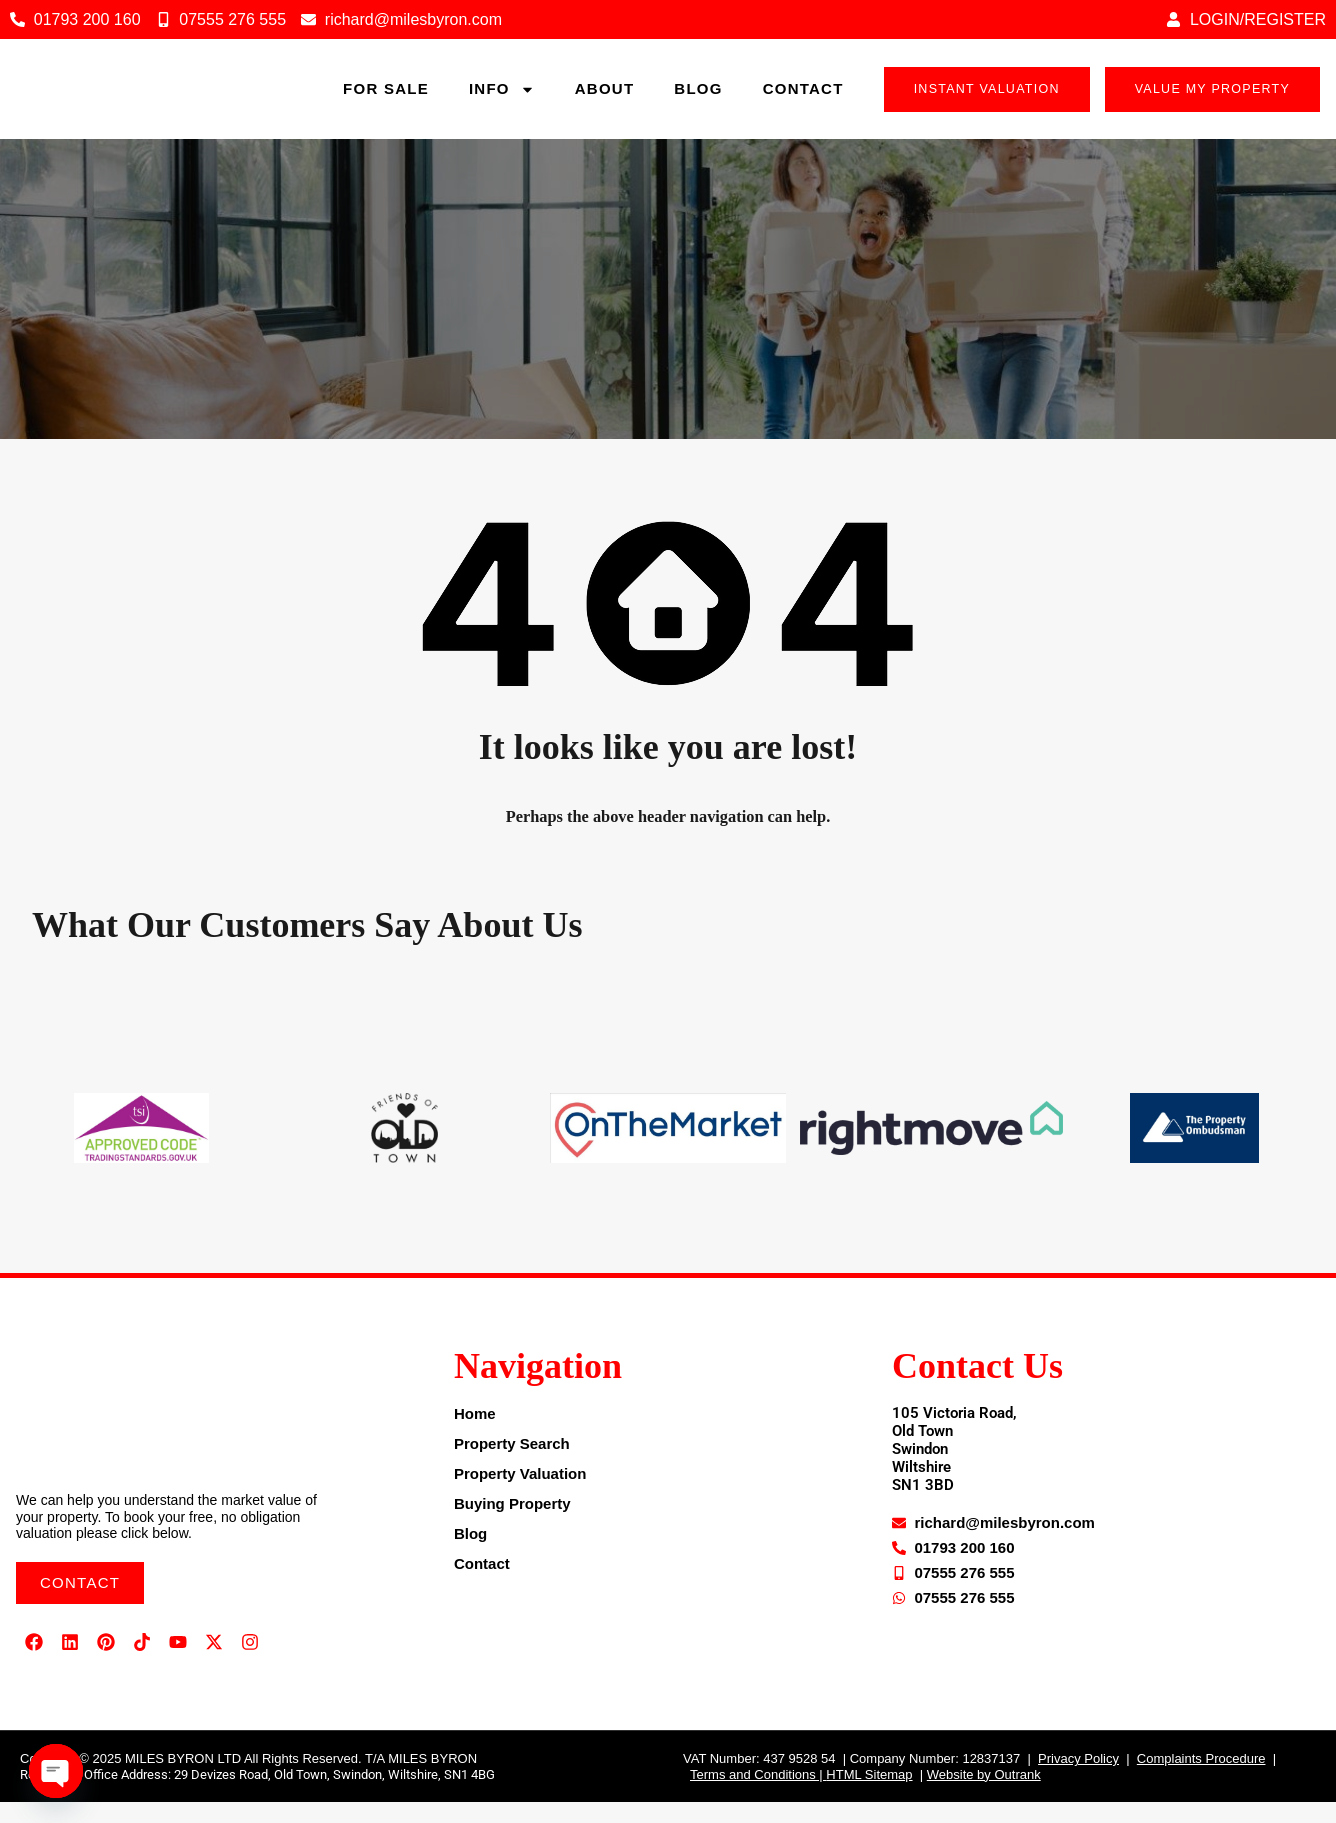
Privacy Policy (1078, 1779)
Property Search (512, 1464)
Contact (803, 99)
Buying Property (512, 1524)
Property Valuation (520, 1494)
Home (475, 1434)
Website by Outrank (984, 1795)
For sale (386, 99)
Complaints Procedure (1201, 1779)
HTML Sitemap (869, 1795)
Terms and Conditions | (758, 1795)
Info (502, 99)
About (605, 99)
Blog (698, 99)
